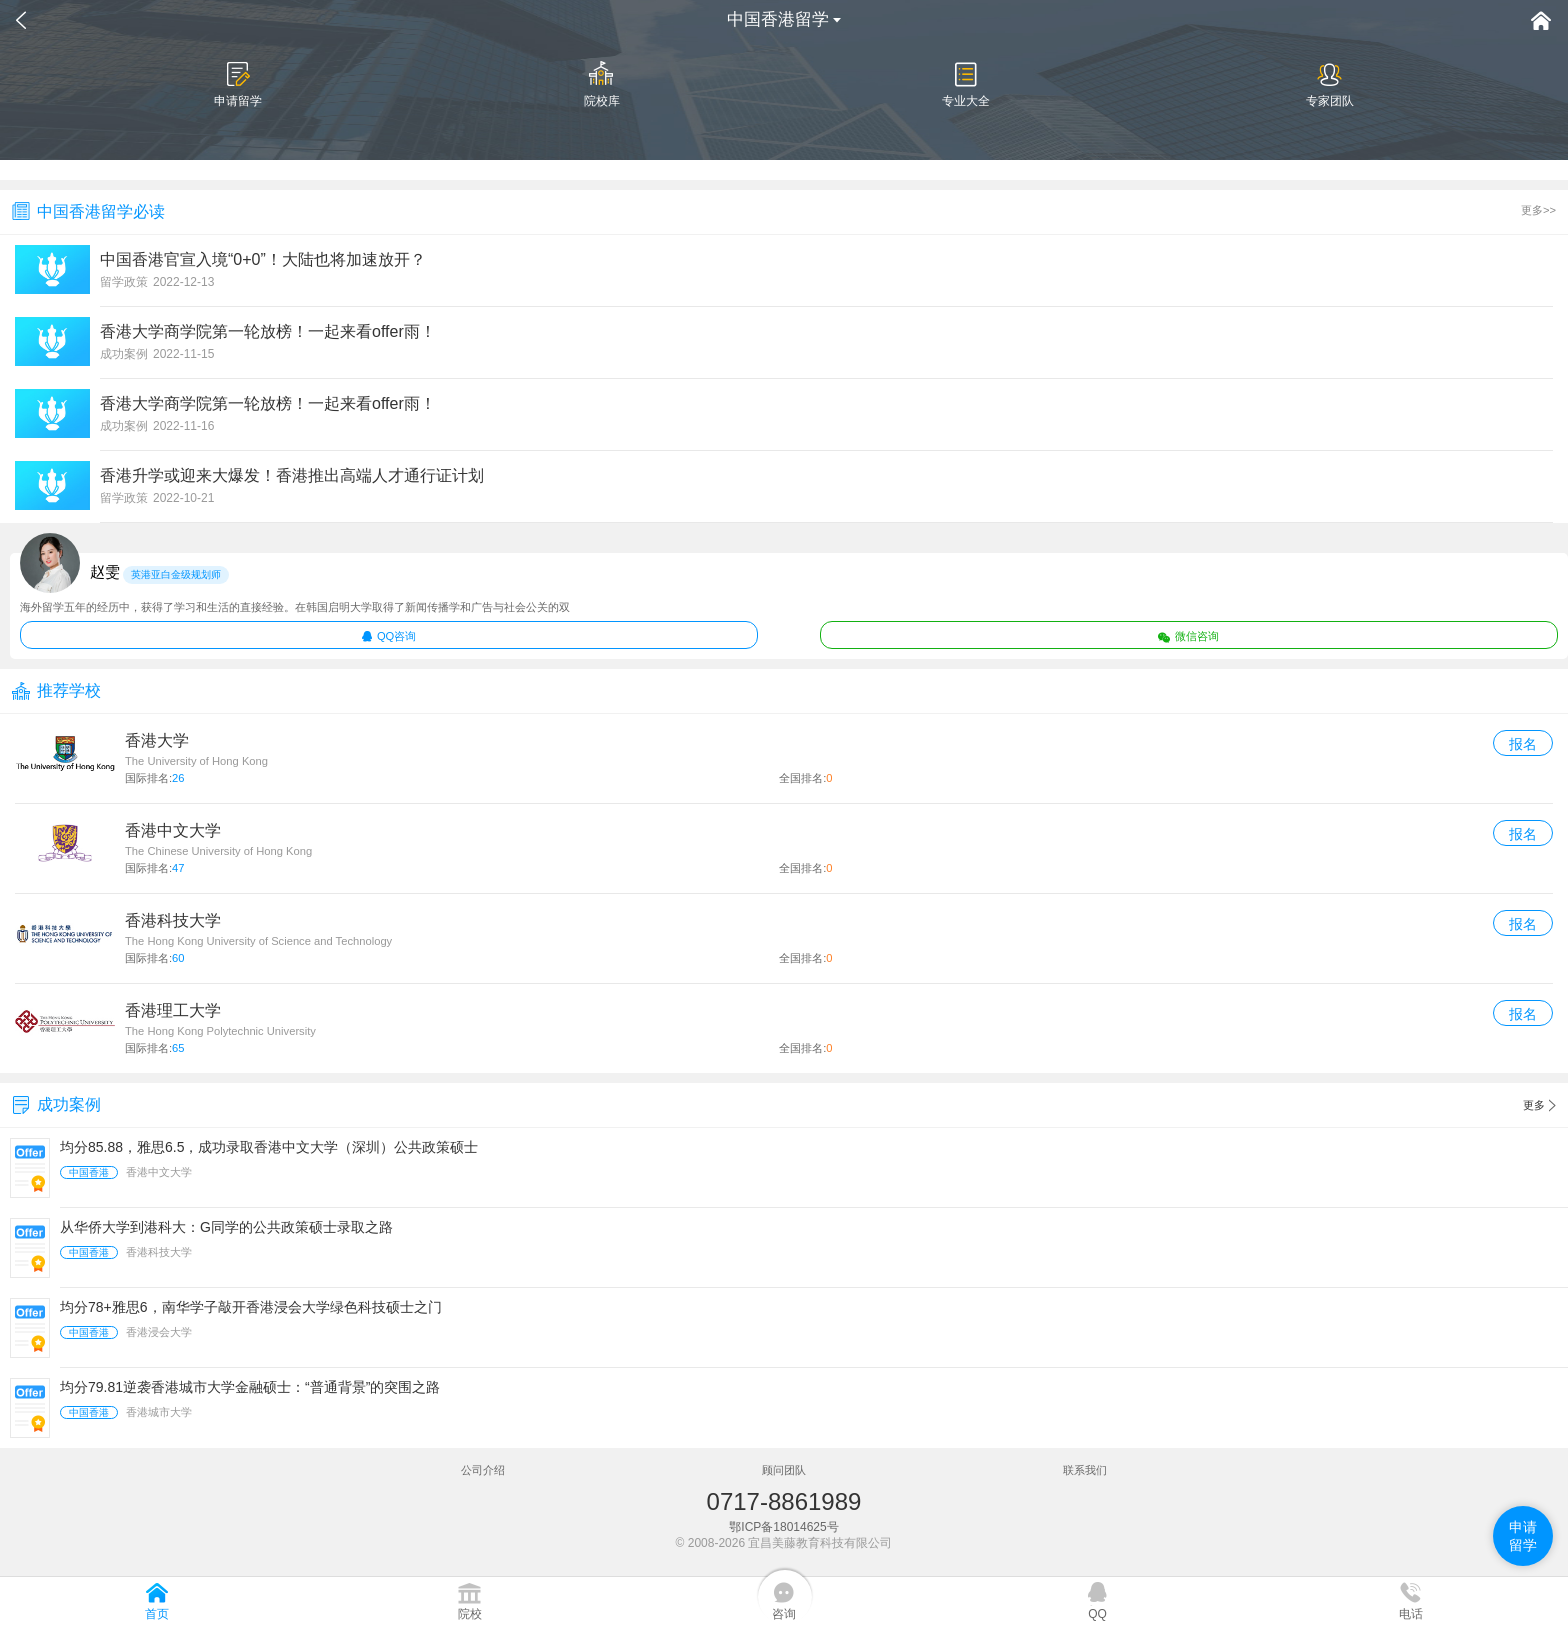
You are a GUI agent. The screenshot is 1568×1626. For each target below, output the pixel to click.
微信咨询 (1188, 636)
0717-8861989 (784, 1501)
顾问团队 (784, 1470)
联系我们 (1085, 1470)
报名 (1523, 744)
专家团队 (1330, 84)
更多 (1539, 1106)
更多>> (1538, 210)
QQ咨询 (389, 636)
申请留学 (238, 84)
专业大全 (966, 84)
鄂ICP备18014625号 (783, 1527)
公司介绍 (483, 1470)
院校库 (602, 84)
